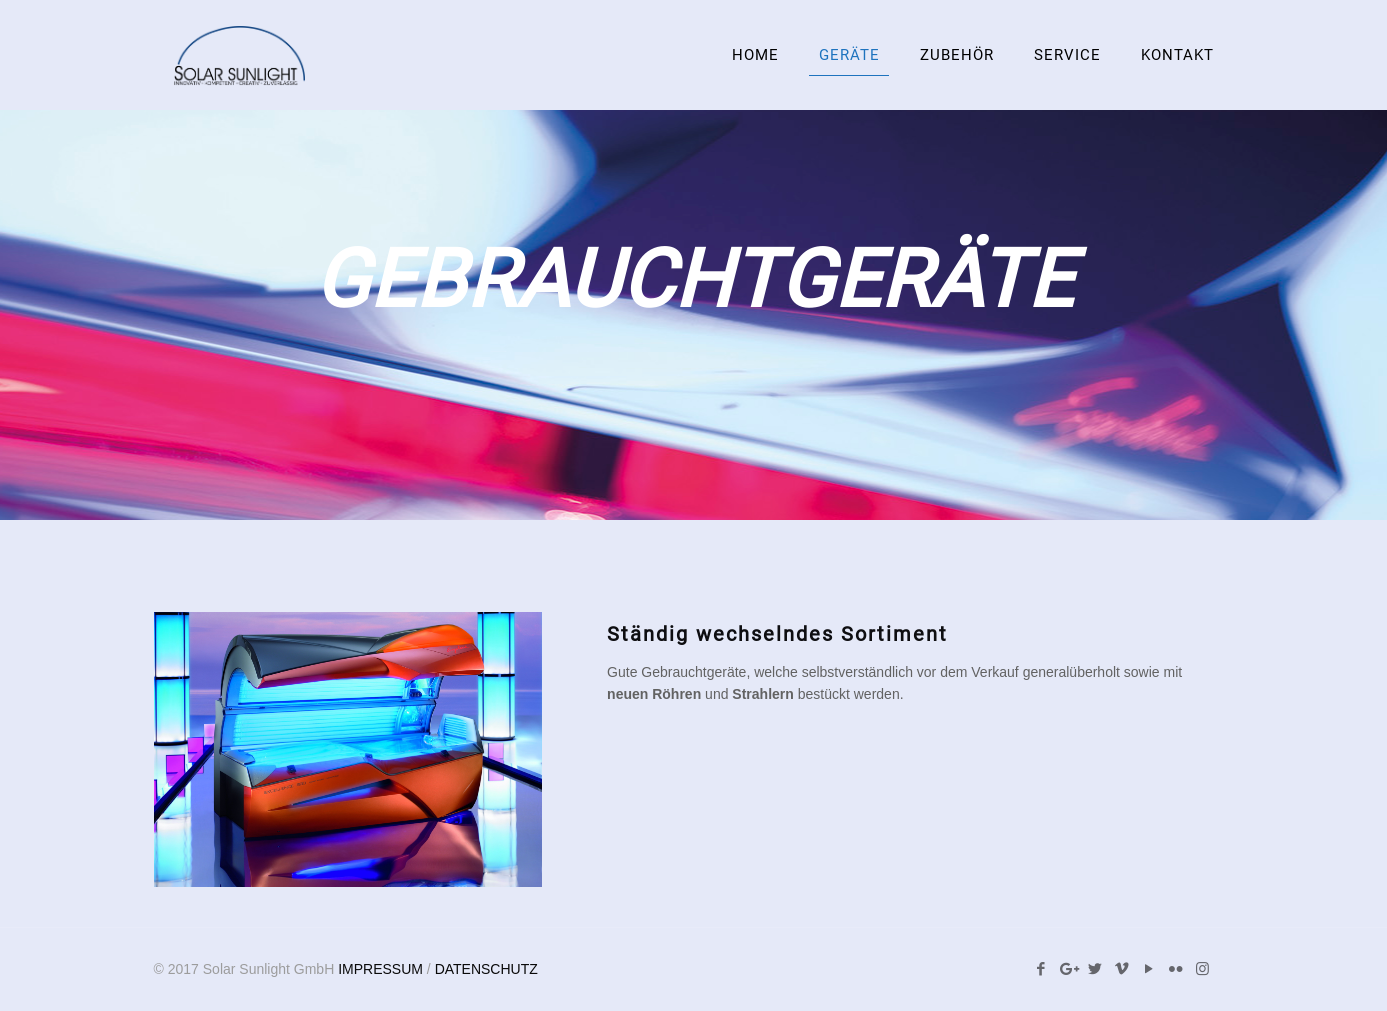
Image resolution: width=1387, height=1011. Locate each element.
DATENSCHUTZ (486, 969)
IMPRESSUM (380, 969)
